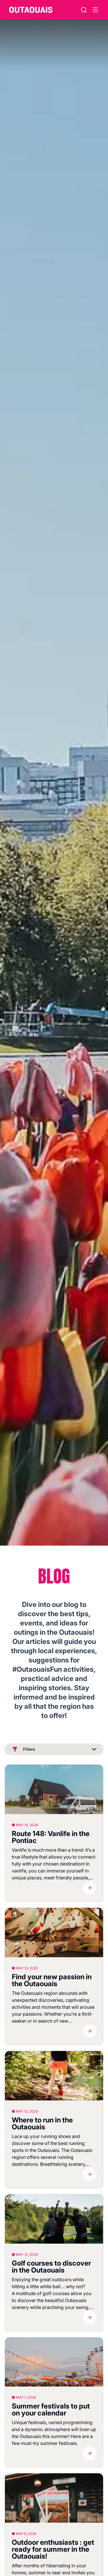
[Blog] (54, 1789)
